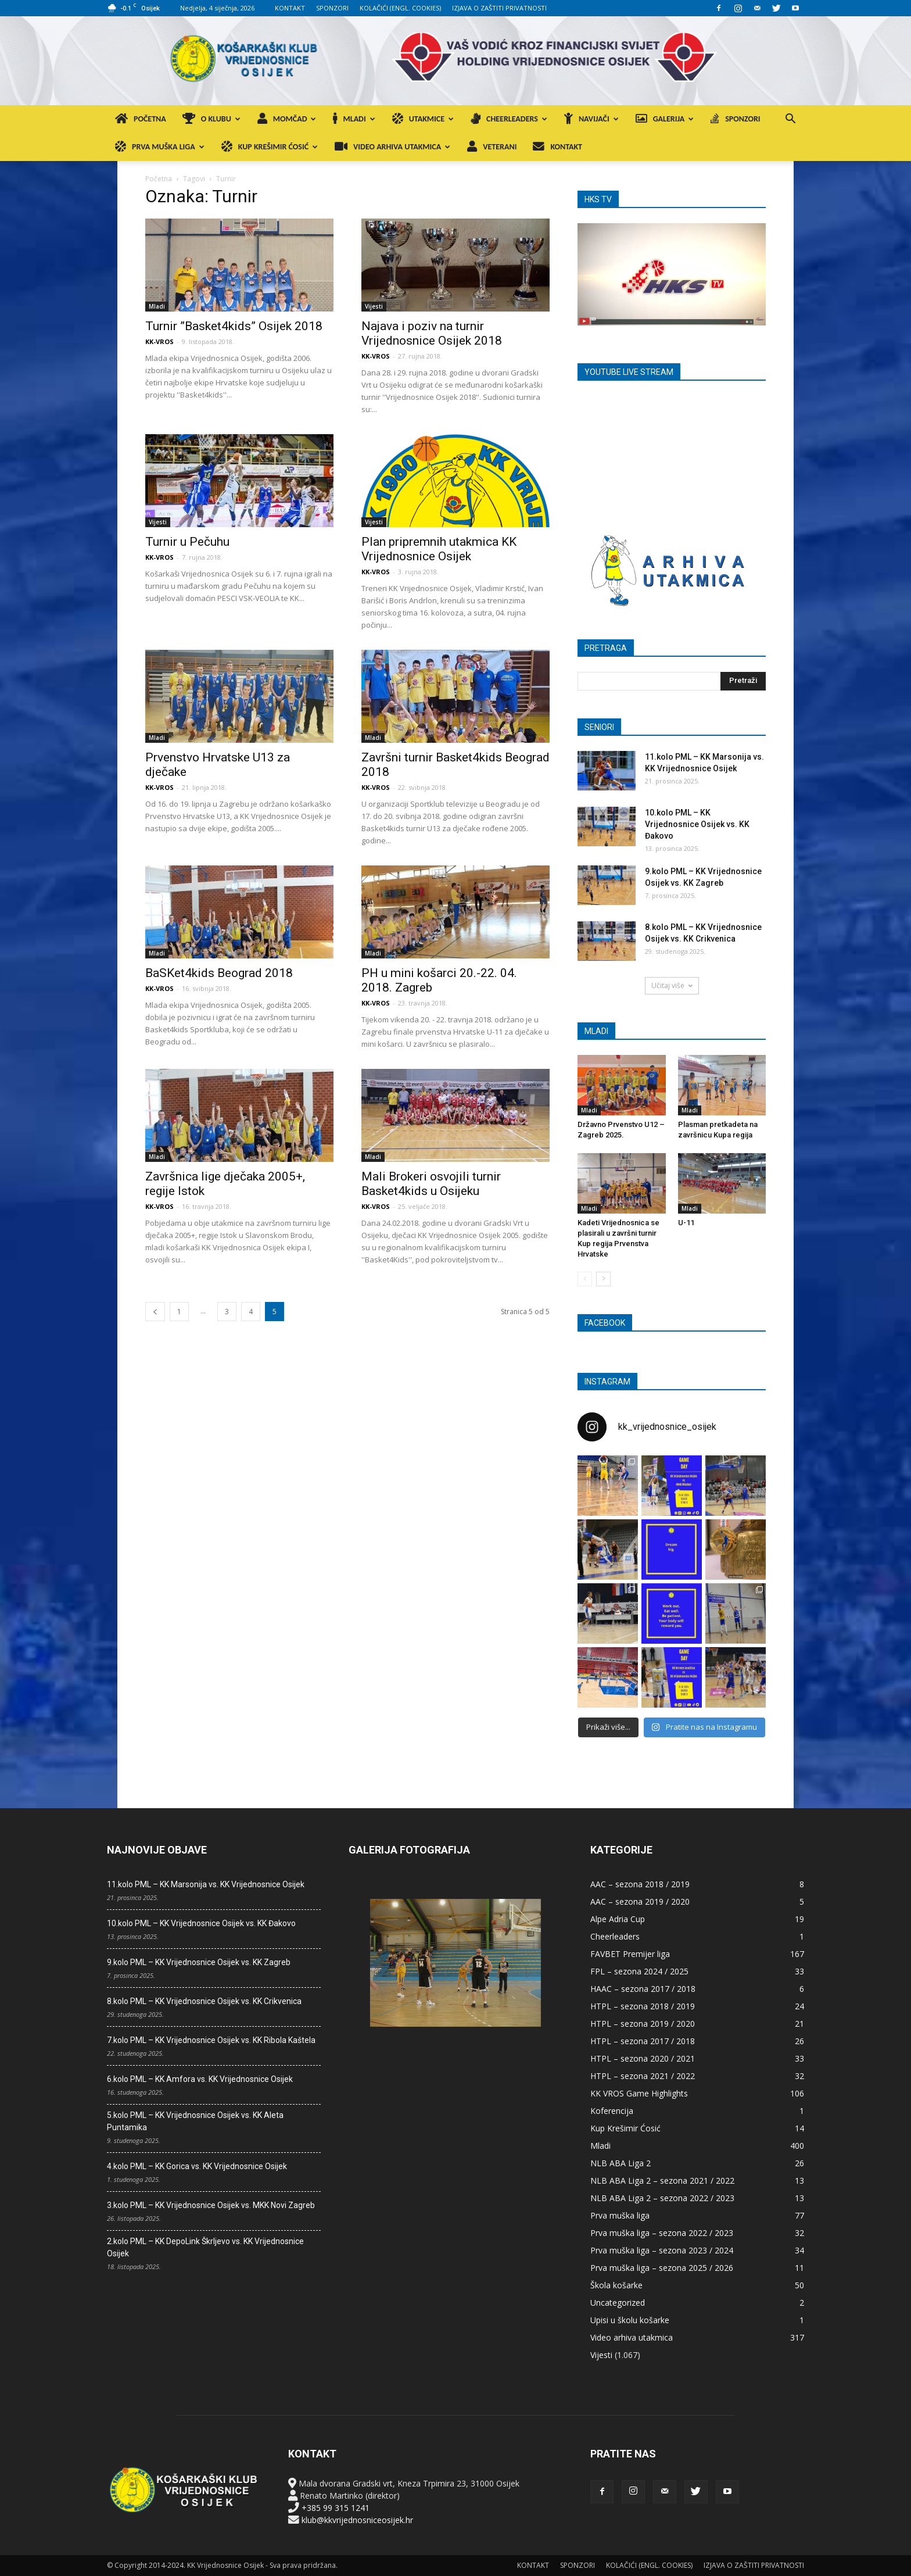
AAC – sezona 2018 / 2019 (640, 1884)
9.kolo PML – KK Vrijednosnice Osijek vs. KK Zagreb (198, 1962)
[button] (790, 120)
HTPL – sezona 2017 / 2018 (642, 2041)
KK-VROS (159, 341)
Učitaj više (672, 985)
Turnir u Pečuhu (187, 542)
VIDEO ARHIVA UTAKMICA (392, 147)
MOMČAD (287, 119)
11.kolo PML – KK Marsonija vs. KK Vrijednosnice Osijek (205, 1884)
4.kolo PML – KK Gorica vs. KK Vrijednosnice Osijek (197, 2166)
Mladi (157, 306)
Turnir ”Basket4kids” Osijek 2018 (233, 326)
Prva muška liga (620, 2215)
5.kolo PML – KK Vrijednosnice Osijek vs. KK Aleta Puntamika (195, 2121)
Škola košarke (616, 2285)
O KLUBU (211, 119)
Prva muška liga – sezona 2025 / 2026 (661, 2267)
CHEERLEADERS (509, 119)
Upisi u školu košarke (629, 2319)
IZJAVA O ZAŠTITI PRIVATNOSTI (499, 7)
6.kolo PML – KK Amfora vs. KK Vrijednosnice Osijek (200, 2079)
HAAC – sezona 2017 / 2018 (642, 1988)
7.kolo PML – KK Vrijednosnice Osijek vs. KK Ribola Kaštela (211, 2040)
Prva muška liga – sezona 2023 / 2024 (661, 2250)
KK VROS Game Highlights (639, 2093)
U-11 (686, 1222)
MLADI (354, 119)
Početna (158, 179)
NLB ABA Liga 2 (620, 2163)
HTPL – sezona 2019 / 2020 (642, 2023)
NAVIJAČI (591, 119)
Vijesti (374, 306)
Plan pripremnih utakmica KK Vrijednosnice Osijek (439, 549)
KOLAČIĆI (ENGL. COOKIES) (400, 7)
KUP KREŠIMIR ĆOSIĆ (269, 147)
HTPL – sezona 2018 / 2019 (642, 2006)
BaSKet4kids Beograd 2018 (219, 973)
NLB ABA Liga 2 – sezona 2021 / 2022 (662, 2180)
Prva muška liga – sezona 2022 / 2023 (661, 2232)
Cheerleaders (615, 1936)
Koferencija (611, 2110)
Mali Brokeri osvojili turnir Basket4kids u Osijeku (431, 1183)
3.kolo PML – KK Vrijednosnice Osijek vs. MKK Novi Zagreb (211, 2205)
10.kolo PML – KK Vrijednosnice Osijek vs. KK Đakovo (697, 824)
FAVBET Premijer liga (630, 1953)
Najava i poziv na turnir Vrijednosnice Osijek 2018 (431, 333)
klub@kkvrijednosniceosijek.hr (357, 2519)
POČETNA (140, 119)
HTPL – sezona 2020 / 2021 (642, 2058)
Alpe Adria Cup (617, 1918)
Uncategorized (617, 2302)
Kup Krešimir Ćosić (625, 2128)
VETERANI (492, 147)
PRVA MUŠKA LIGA (160, 147)
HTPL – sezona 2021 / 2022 (642, 2075)
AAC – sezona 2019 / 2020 (640, 1901)
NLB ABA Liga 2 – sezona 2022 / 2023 (662, 2197)
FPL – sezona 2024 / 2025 (639, 1971)
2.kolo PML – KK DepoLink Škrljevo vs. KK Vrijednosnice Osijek (205, 2247)
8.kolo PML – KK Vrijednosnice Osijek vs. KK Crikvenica (204, 2001)
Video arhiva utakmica (631, 2337)
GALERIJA (665, 119)
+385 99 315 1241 (336, 2507)
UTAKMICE (423, 119)
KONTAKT (290, 7)
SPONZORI (332, 7)
